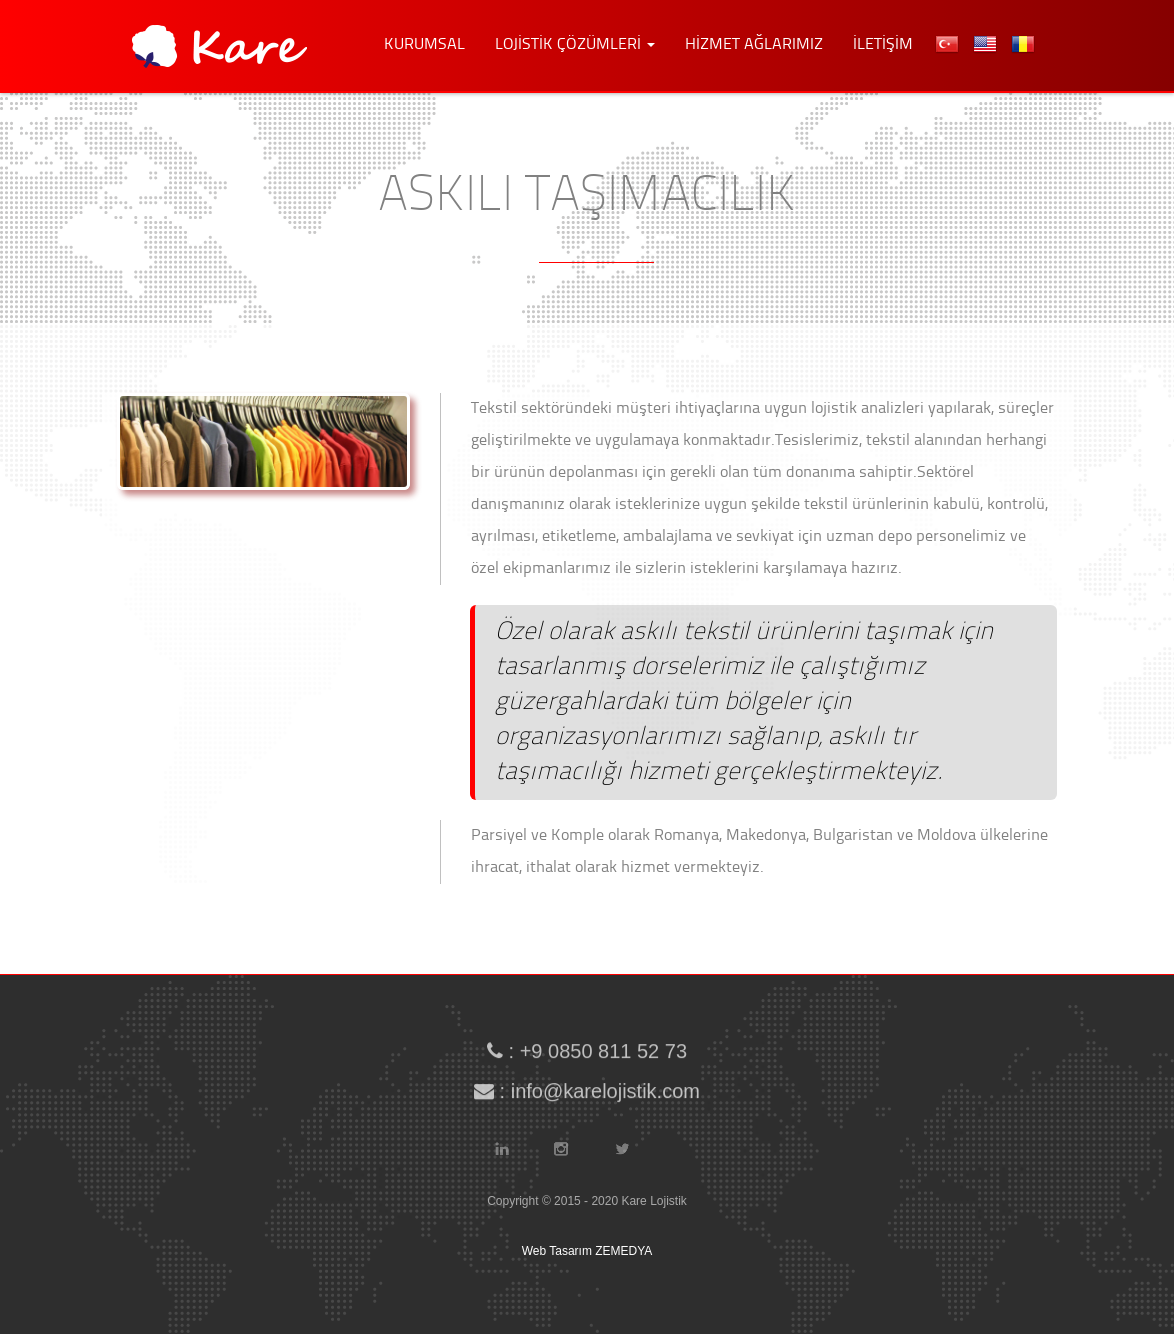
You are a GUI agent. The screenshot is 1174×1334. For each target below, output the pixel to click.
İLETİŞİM (883, 45)
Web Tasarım (557, 1251)
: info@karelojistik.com (587, 1087)
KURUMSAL (424, 45)
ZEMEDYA (623, 1251)
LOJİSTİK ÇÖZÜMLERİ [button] (575, 45)
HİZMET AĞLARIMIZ (754, 45)
